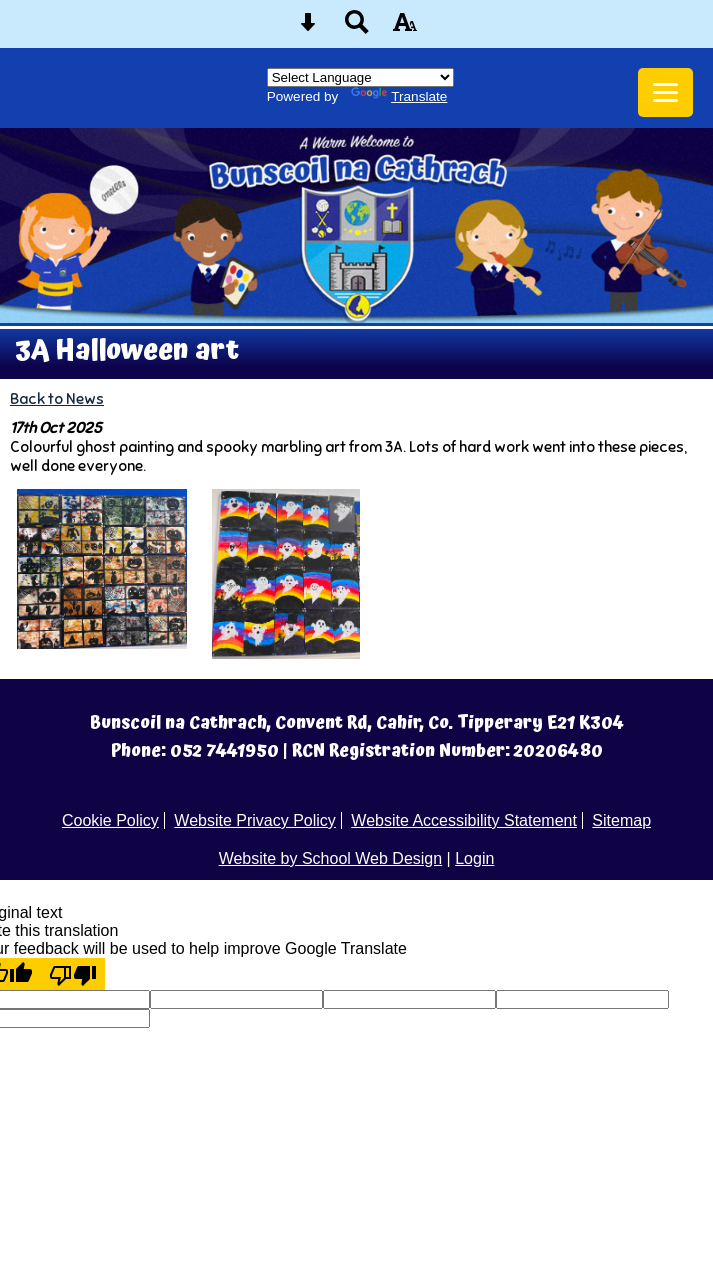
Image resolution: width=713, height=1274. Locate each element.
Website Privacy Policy (255, 820)
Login (474, 858)
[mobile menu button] (665, 92)
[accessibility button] (405, 28)
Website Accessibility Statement (464, 820)
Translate (399, 96)
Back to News (57, 398)
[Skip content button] (308, 28)
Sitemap (621, 820)
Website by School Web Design (331, 858)
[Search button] (357, 28)
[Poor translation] (73, 974)
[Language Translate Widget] (360, 77)
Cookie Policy (110, 820)
